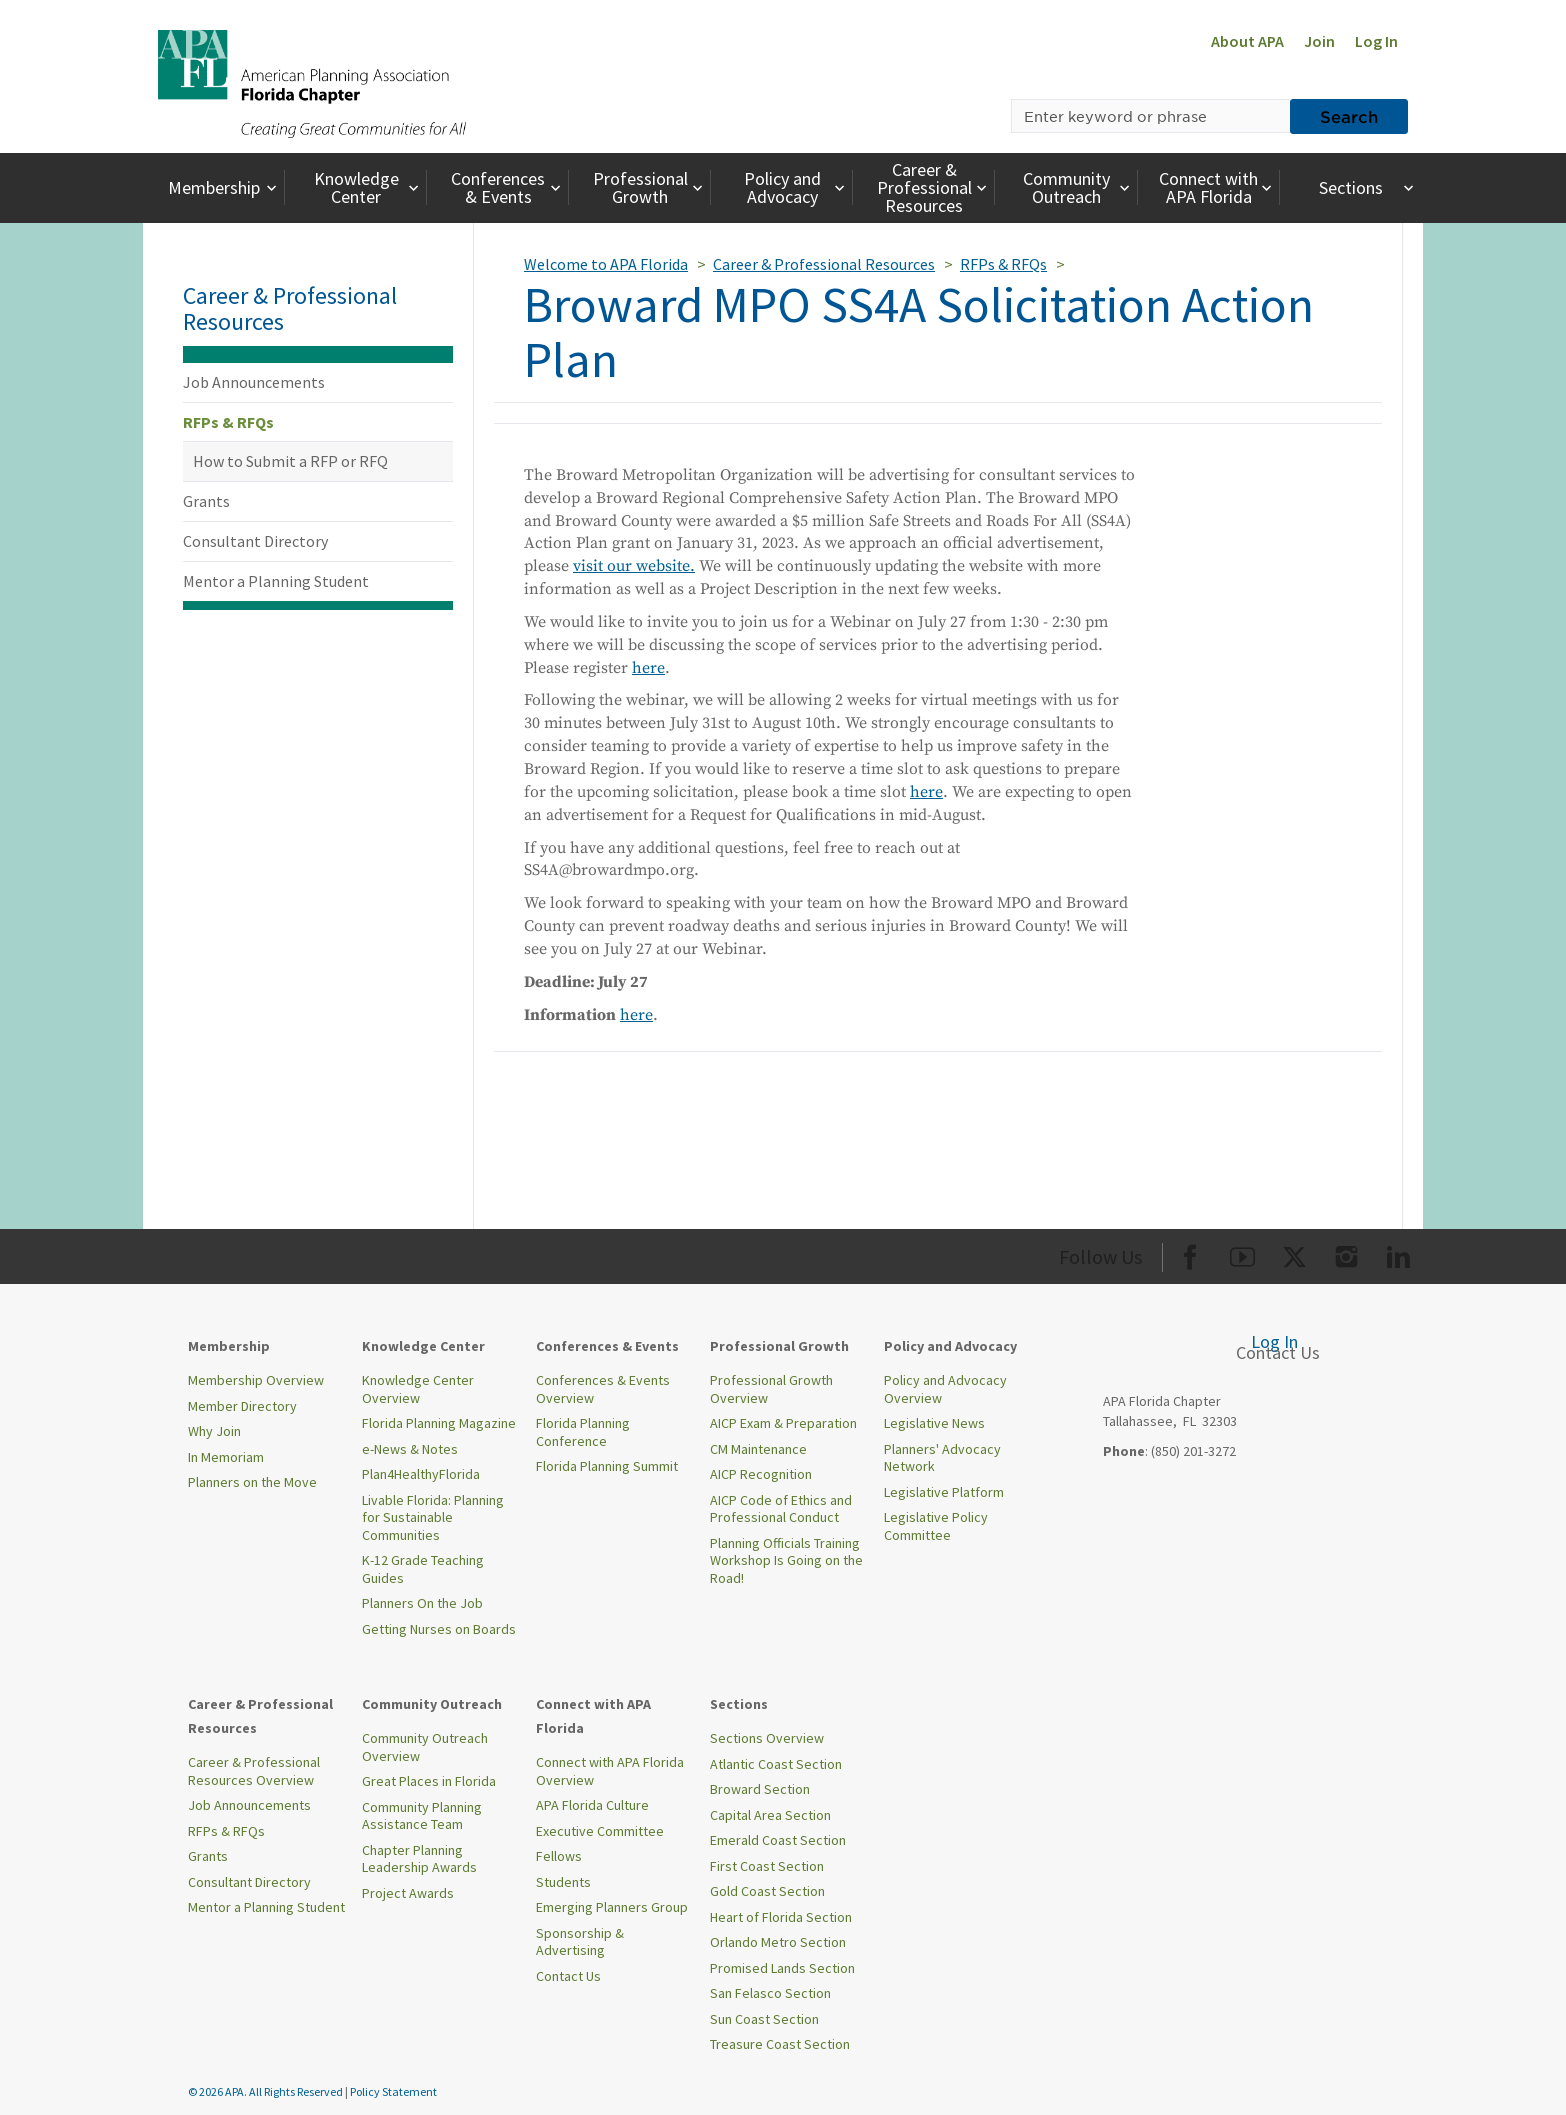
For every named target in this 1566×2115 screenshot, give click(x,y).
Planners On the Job (422, 1603)
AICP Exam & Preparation (783, 1423)
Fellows (559, 1856)
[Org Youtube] (1242, 1253)
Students (563, 1882)
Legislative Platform (944, 1492)
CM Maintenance (758, 1449)
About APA (1247, 41)
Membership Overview (256, 1380)
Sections (1368, 187)
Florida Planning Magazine (439, 1423)
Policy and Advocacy (797, 187)
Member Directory (242, 1406)
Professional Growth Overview (771, 1389)
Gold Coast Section (767, 1891)
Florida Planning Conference (583, 1432)
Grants (206, 501)
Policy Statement (393, 2091)
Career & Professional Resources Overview (254, 1771)
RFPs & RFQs (228, 422)
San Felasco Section (770, 1993)
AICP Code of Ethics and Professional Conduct (781, 1509)
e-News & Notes (410, 1449)
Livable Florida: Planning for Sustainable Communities (433, 1517)
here (648, 668)
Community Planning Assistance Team (422, 1816)
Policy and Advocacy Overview (945, 1389)
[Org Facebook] (1190, 1253)
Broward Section (760, 1789)
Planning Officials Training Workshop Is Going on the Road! (786, 1560)
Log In (1376, 41)
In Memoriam (226, 1457)
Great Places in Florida (429, 1781)
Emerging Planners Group (612, 1907)
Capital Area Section (770, 1815)
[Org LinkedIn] (1398, 1253)
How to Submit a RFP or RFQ (290, 461)
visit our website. (634, 566)
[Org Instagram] (1346, 1253)
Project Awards (408, 1893)
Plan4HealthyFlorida (421, 1474)
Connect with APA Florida (1217, 187)
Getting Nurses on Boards (439, 1629)
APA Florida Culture (592, 1805)
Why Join (214, 1431)
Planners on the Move (252, 1482)
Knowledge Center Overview (418, 1389)
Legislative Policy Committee (936, 1526)
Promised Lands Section (782, 1968)
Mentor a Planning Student (276, 581)
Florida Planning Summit (607, 1466)
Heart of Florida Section (781, 1917)
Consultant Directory (255, 541)
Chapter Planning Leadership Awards (419, 1859)
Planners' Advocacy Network (942, 1458)
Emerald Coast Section (778, 1840)
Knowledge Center (369, 187)
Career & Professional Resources (934, 187)
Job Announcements (254, 382)
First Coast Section (767, 1866)
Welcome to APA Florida (606, 264)
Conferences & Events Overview (603, 1389)
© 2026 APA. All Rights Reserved (266, 2091)
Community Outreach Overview (425, 1747)
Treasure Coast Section (780, 2044)
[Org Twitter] (1294, 1253)
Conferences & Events (508, 187)
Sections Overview (767, 1738)
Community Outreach (1078, 187)
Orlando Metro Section (778, 1942)
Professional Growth (650, 187)
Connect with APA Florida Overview (610, 1771)
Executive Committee (600, 1831)
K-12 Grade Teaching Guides (423, 1569)
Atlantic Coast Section (776, 1764)
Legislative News (934, 1423)
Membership (224, 187)
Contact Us (568, 1976)
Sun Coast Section (764, 2019)
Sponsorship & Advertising (580, 1942)
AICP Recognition (761, 1474)
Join (1319, 41)
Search (1349, 116)
